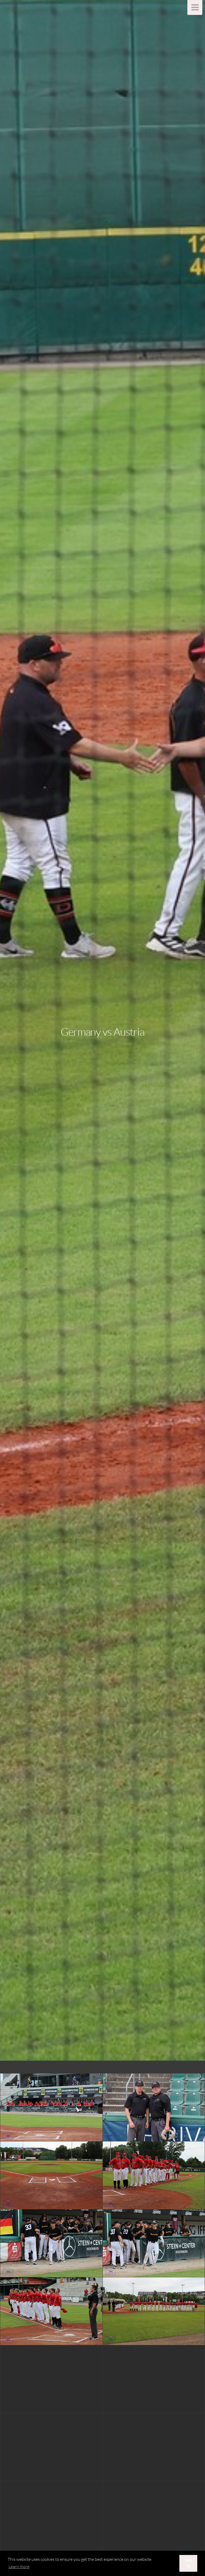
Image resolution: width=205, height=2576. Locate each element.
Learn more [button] (19, 2566)
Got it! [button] (188, 2563)
